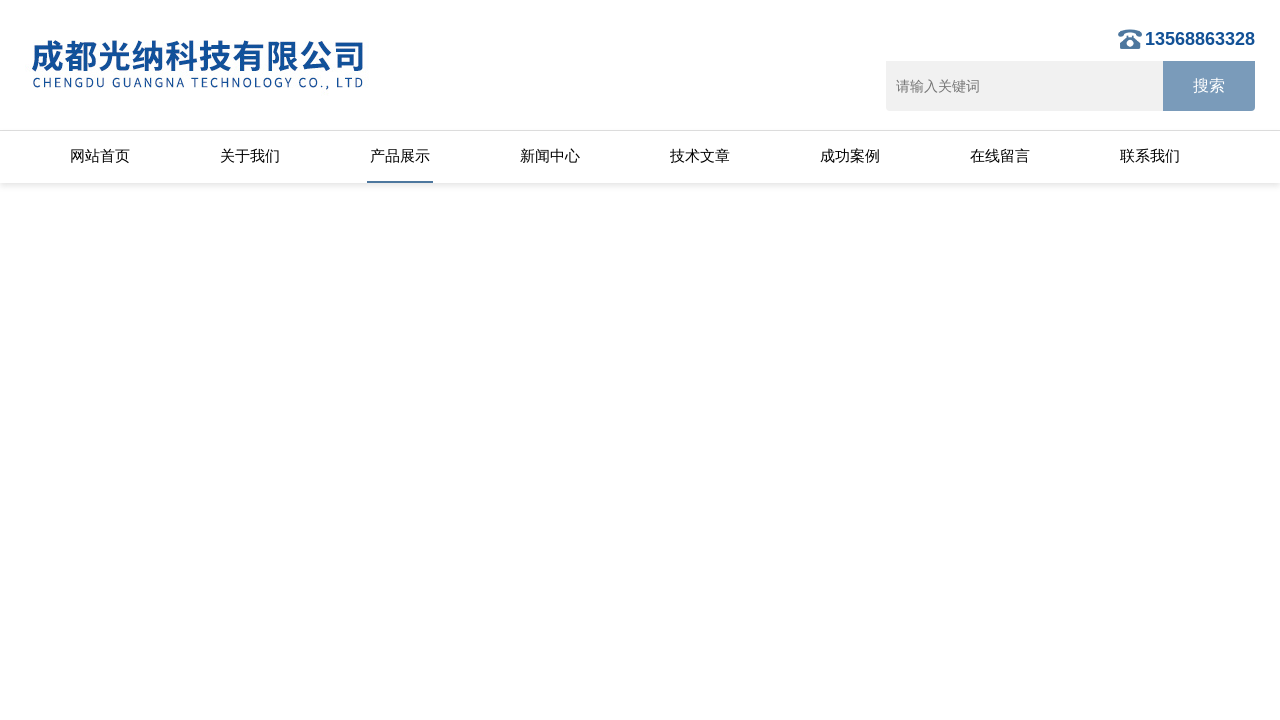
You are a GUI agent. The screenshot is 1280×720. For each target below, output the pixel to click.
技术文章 (700, 155)
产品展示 (400, 155)
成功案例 (850, 155)
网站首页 (100, 155)
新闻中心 (550, 155)
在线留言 (1000, 155)
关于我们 (250, 155)
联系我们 (1150, 155)
